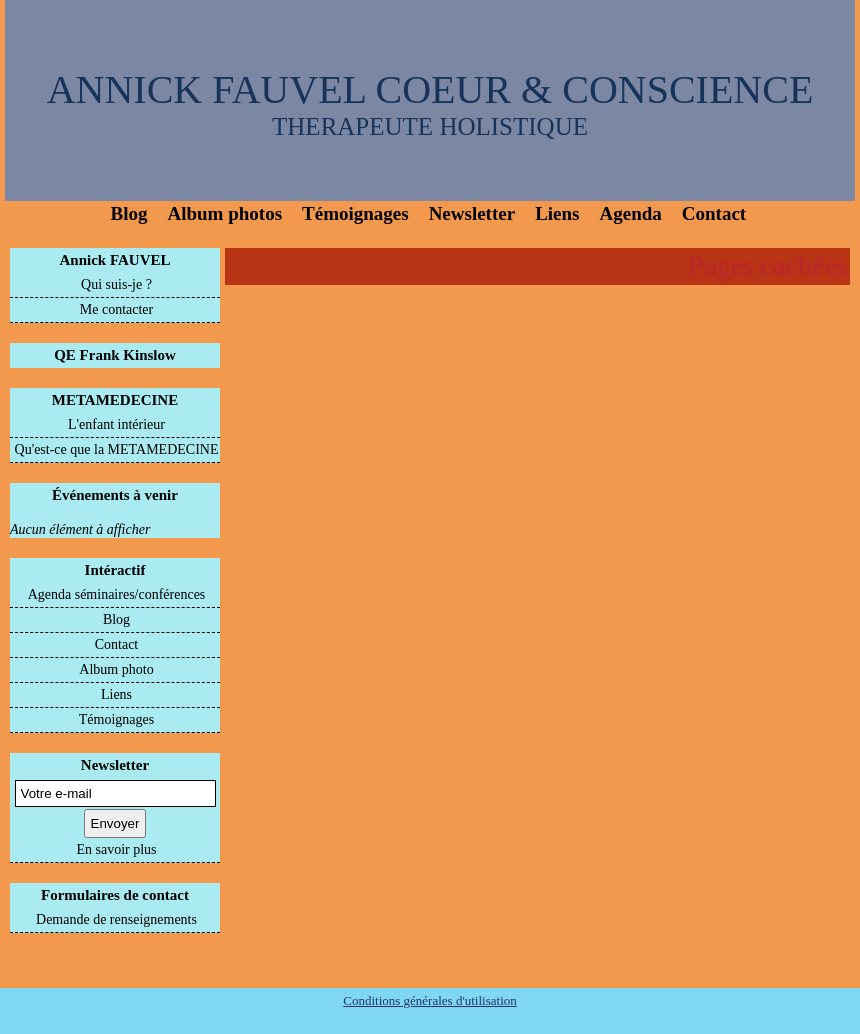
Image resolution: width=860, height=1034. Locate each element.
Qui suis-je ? (116, 284)
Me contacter (116, 309)
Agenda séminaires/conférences (117, 594)
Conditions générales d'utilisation (430, 1000)
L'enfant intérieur (116, 424)
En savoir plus (116, 849)
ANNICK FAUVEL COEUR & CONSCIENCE (430, 89)
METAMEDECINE (115, 400)
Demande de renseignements (116, 919)
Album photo (116, 669)
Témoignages (355, 213)
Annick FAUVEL (115, 260)
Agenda (631, 213)
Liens (557, 213)
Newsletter (472, 213)
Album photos (224, 213)
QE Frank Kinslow (115, 355)
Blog (129, 213)
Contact (714, 213)
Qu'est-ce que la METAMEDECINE (117, 449)
